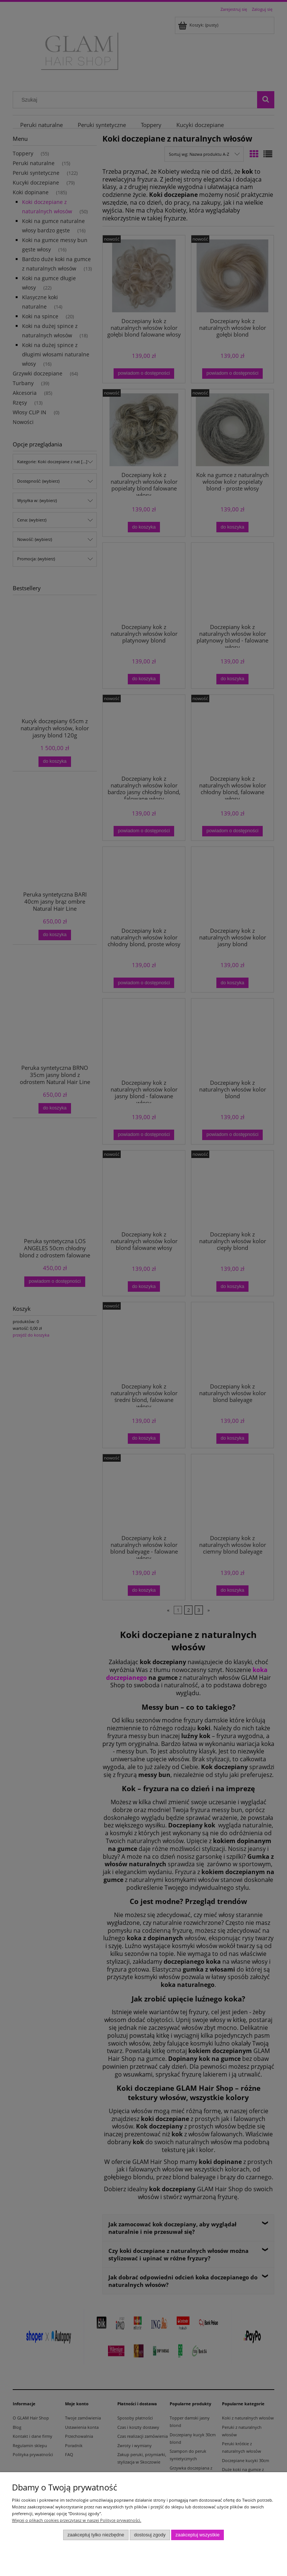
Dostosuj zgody (150, 2535)
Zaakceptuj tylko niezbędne (95, 2535)
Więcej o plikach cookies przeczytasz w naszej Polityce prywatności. (76, 2520)
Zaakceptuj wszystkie (198, 2535)
